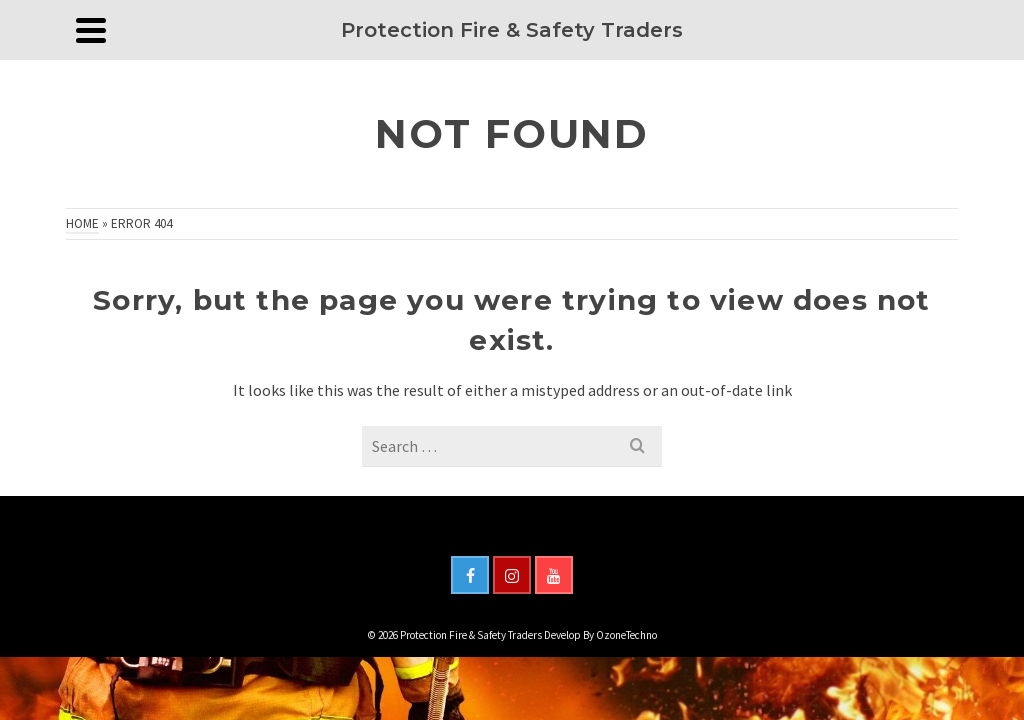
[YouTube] (554, 575)
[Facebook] (470, 575)
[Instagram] (512, 575)
